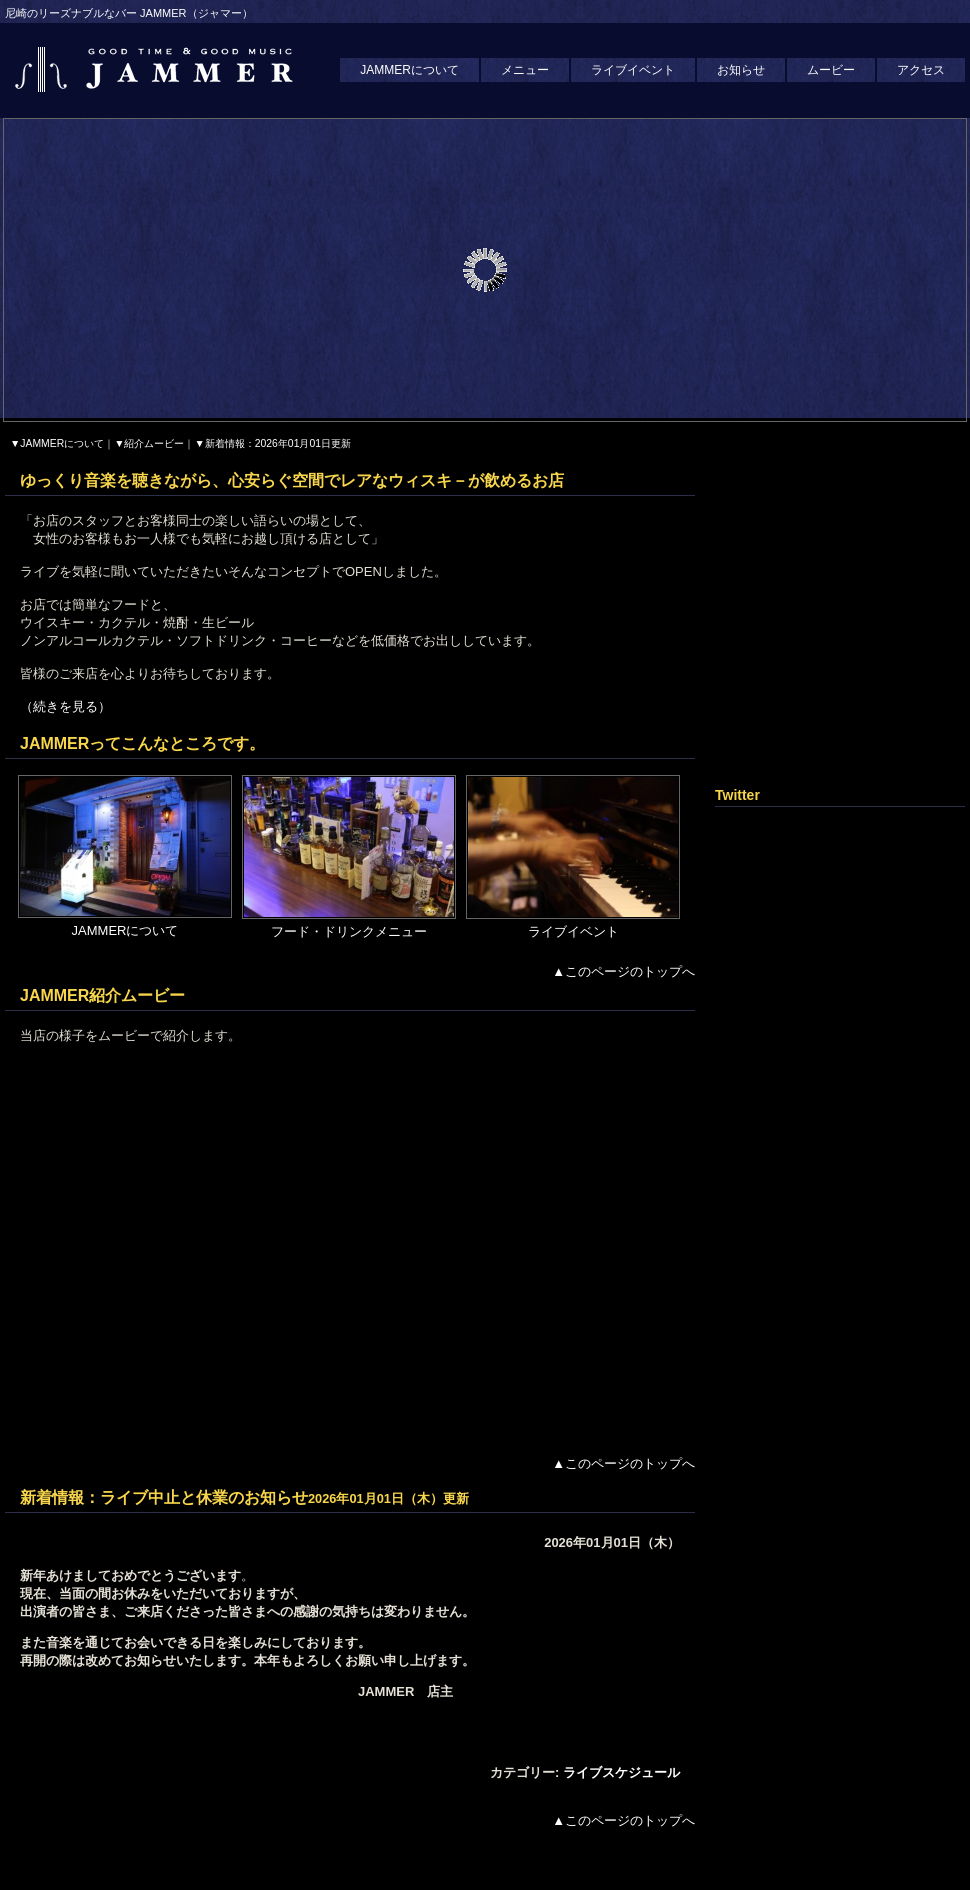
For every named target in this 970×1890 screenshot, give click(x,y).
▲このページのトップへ (623, 971)
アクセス (921, 70)
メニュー (525, 70)
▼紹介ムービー (149, 443)
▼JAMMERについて (57, 443)
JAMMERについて (409, 70)
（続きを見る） (65, 706)
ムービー (831, 70)
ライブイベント (633, 70)
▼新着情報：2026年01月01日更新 (272, 443)
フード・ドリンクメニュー (349, 931)
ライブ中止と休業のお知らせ (204, 1497)
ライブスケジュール (621, 1772)
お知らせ (741, 70)
